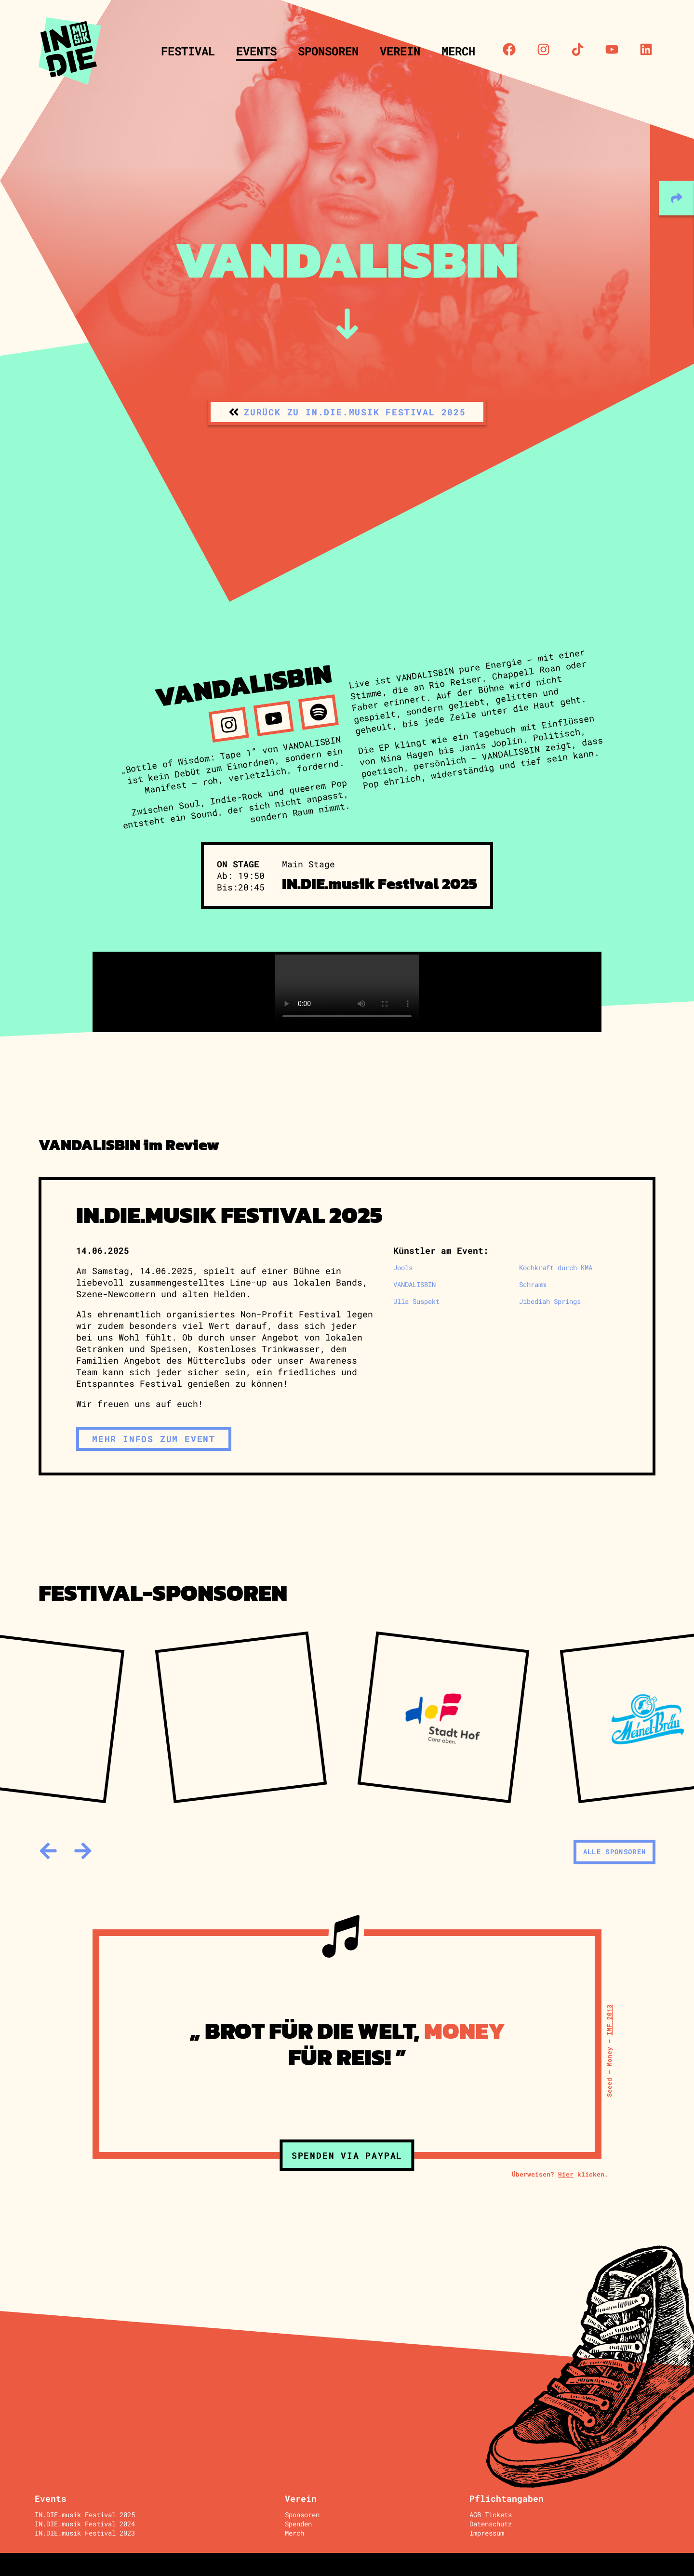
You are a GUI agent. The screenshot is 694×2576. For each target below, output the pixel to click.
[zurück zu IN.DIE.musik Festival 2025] (347, 412)
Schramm (532, 1284)
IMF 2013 (609, 2020)
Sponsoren (328, 51)
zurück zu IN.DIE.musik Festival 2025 (355, 412)
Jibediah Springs (550, 1301)
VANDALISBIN (414, 1284)
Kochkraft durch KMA (555, 1267)
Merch (458, 51)
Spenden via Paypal (347, 2155)
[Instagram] (543, 49)
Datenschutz (490, 2523)
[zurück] (48, 1850)
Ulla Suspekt (416, 1301)
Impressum (486, 2532)
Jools (403, 1267)
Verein (400, 51)
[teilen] (676, 198)
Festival (188, 51)
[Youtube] (611, 49)
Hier (566, 2174)
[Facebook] (509, 49)
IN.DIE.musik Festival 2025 (85, 2514)
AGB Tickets (490, 2514)
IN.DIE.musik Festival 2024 (85, 2523)
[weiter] (83, 1850)
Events (256, 51)
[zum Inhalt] (347, 323)
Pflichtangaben (506, 2498)
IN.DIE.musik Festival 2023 (85, 2532)
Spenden (298, 2523)
